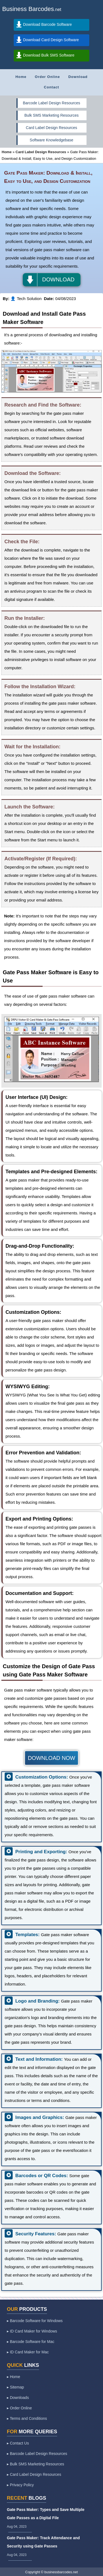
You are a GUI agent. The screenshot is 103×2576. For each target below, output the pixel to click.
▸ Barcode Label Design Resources (37, 2453)
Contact (51, 87)
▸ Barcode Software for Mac (30, 2341)
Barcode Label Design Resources (51, 103)
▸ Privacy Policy (20, 2485)
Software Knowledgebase (51, 140)
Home (20, 77)
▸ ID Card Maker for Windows (32, 2331)
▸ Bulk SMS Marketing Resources (35, 2464)
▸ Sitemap (15, 2387)
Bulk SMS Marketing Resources (51, 115)
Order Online (47, 77)
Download (78, 77)
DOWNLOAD (58, 279)
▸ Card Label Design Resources (34, 2474)
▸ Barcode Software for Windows (35, 2321)
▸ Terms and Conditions (27, 2418)
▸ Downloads (18, 2397)
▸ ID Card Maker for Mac (28, 2352)
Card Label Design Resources (51, 127)
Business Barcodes (28, 8)
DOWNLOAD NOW (51, 1758)
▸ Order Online (19, 2408)
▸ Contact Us (18, 2443)
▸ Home (13, 2377)
